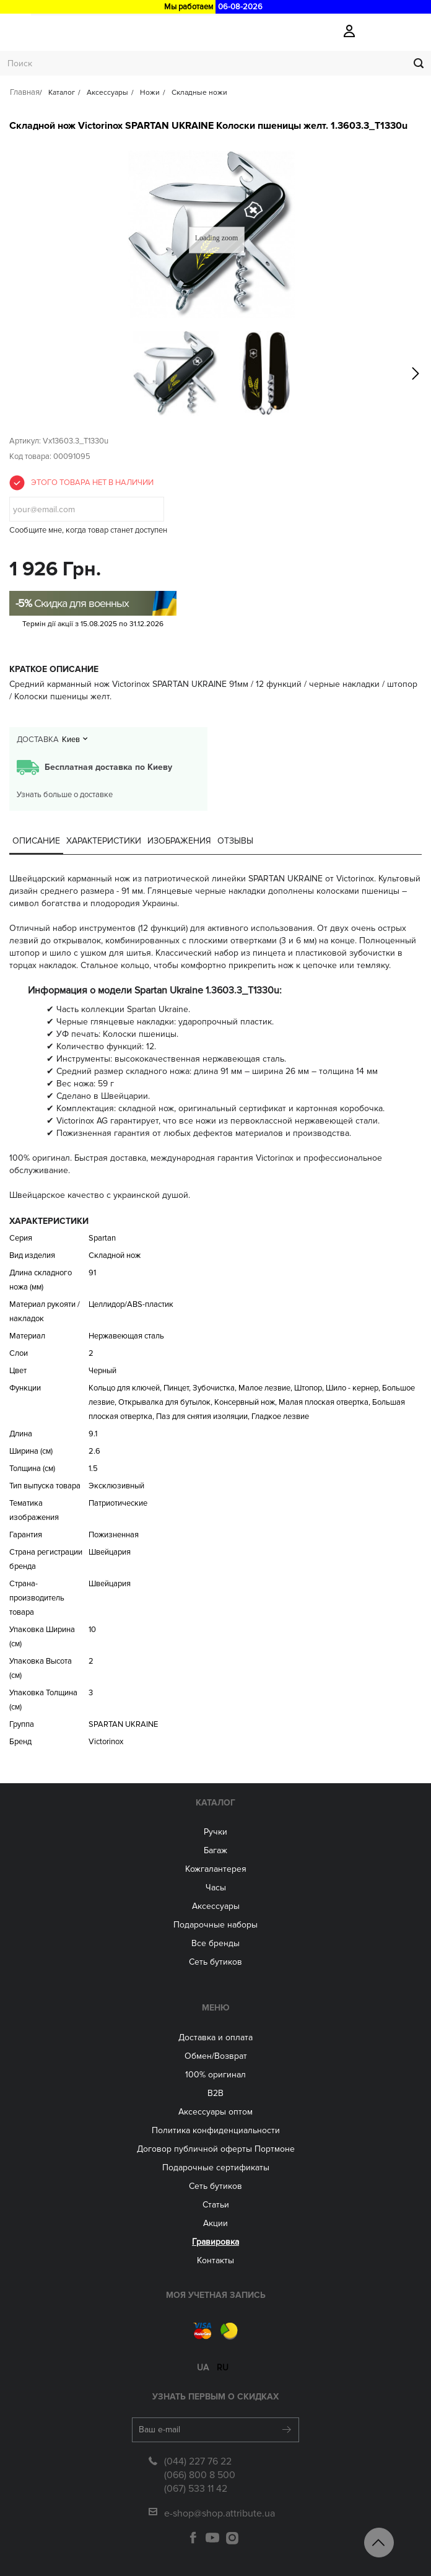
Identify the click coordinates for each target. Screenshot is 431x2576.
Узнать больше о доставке (65, 795)
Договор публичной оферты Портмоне (216, 2149)
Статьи (215, 2204)
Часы (216, 1887)
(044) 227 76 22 (198, 2461)
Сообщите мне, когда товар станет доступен (88, 530)
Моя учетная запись (216, 2295)
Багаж (215, 1850)
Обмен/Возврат (216, 2056)
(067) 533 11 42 (195, 2488)
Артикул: (25, 441)
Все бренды (215, 1943)
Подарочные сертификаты (215, 2167)
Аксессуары (216, 1906)
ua (203, 2367)
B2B (215, 2093)
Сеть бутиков (215, 1962)
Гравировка (215, 2242)
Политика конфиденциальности (216, 2130)
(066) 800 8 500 (199, 2475)
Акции (215, 2223)
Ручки (215, 1832)
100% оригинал (215, 2074)
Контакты (215, 2260)
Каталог (215, 1802)
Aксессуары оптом (215, 2112)
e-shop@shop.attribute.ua (219, 2513)
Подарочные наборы (215, 1924)
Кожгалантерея (215, 1869)
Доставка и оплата (215, 2037)
